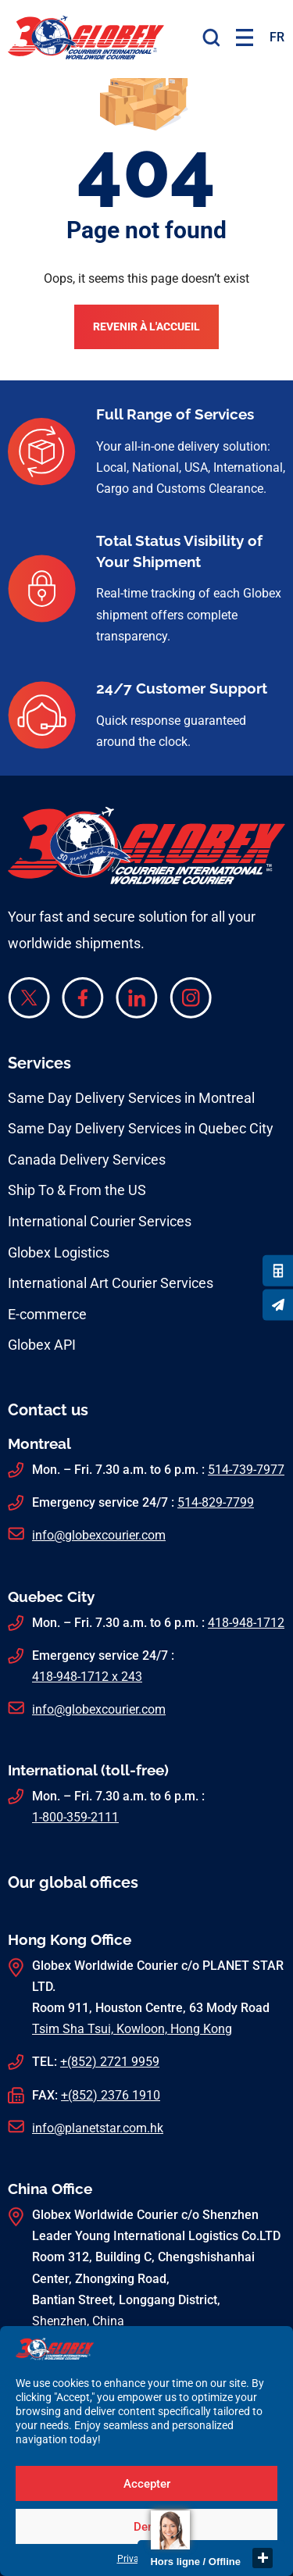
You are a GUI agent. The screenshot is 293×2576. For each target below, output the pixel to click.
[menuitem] (277, 37)
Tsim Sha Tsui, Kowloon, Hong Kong (132, 2028)
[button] (244, 37)
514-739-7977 (246, 1469)
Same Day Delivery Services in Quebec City (140, 1128)
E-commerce (47, 1314)
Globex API (42, 1344)
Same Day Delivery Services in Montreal (131, 1098)
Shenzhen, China (78, 2321)
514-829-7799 (215, 1502)
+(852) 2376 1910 (110, 2095)
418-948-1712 (246, 1622)
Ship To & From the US (77, 1190)
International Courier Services (99, 1221)
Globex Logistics (58, 1252)
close (262, 2558)
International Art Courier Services (110, 1283)
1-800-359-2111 (75, 1817)
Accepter (146, 2484)
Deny (146, 2527)
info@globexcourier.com (99, 1535)
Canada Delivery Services (87, 1159)
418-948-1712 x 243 (87, 1676)
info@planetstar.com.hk (97, 2128)
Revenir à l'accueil (146, 326)
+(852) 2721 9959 (109, 2061)
